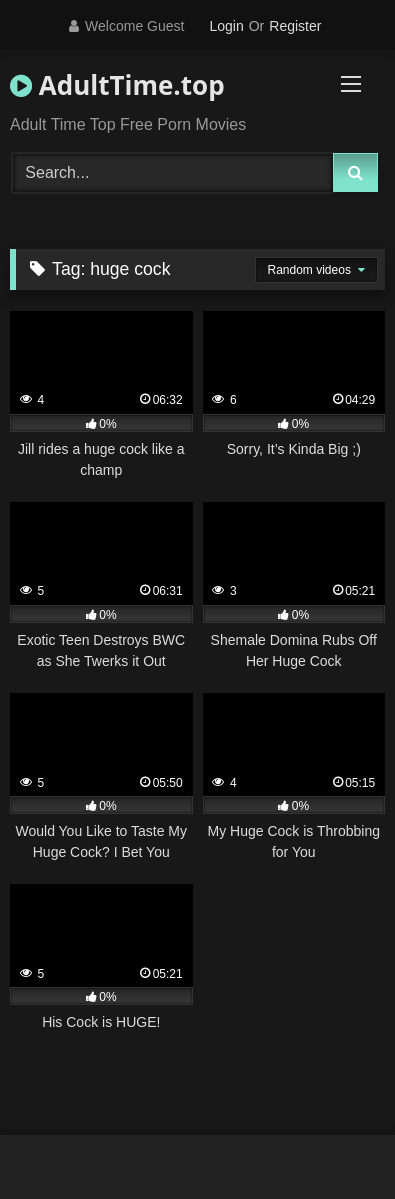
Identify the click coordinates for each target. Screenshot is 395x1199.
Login (226, 26)
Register (295, 26)
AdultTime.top (117, 85)
